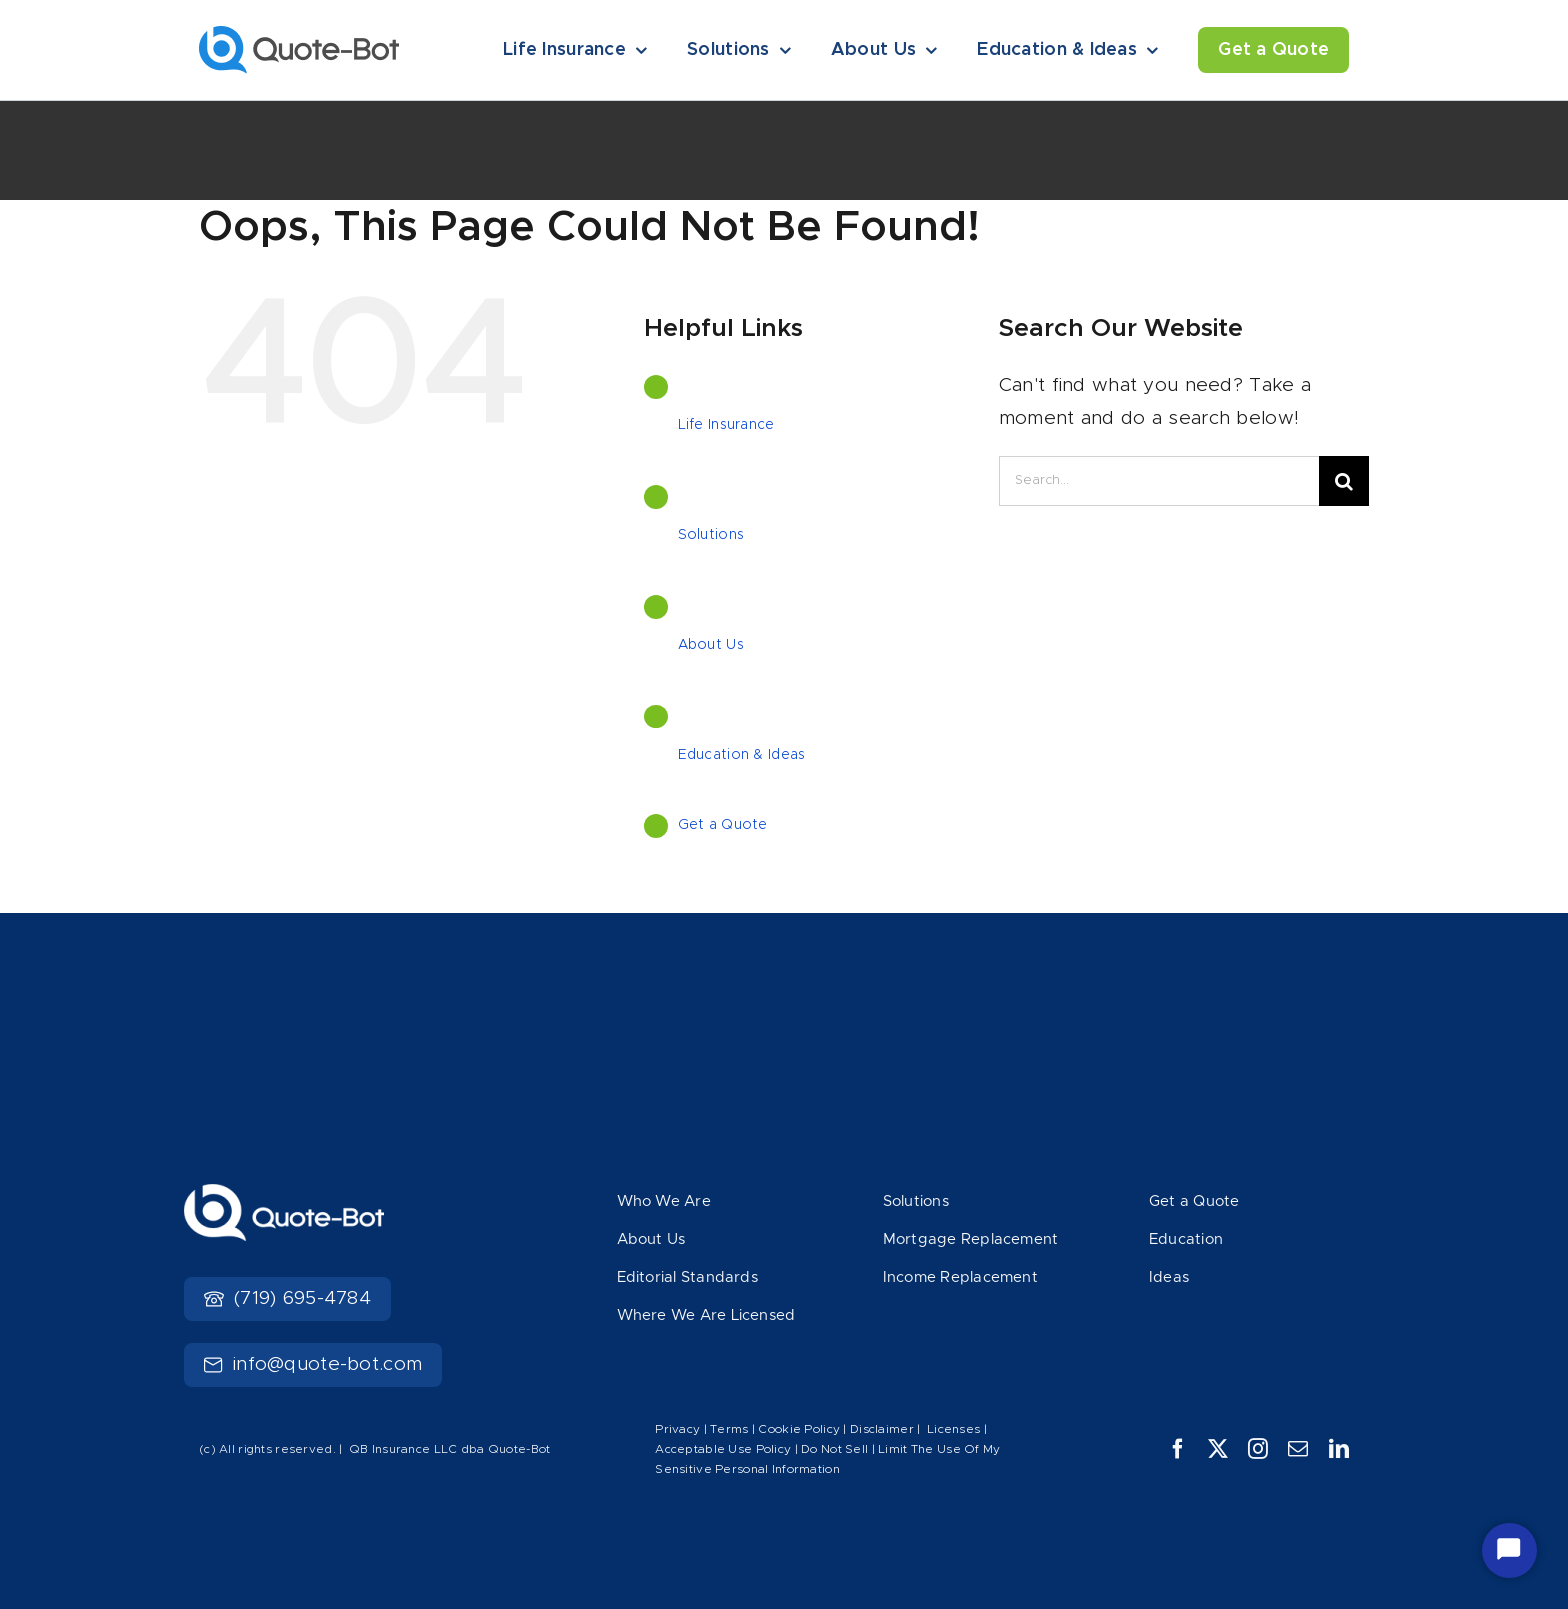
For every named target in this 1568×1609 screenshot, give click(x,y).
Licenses (953, 1429)
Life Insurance (726, 425)
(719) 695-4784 (287, 1298)
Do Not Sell (834, 1449)
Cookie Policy (799, 1429)
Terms (731, 1429)
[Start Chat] (1509, 1550)
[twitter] (1218, 1449)
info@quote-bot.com (313, 1364)
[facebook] (1178, 1449)
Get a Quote (723, 825)
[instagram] (1258, 1449)
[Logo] (299, 35)
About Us (711, 645)
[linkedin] (1339, 1449)
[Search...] (1159, 481)
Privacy (677, 1429)
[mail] (1298, 1449)
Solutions (711, 535)
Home (217, 164)
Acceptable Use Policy (723, 1449)
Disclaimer (882, 1429)
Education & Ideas (742, 755)
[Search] (1344, 481)
